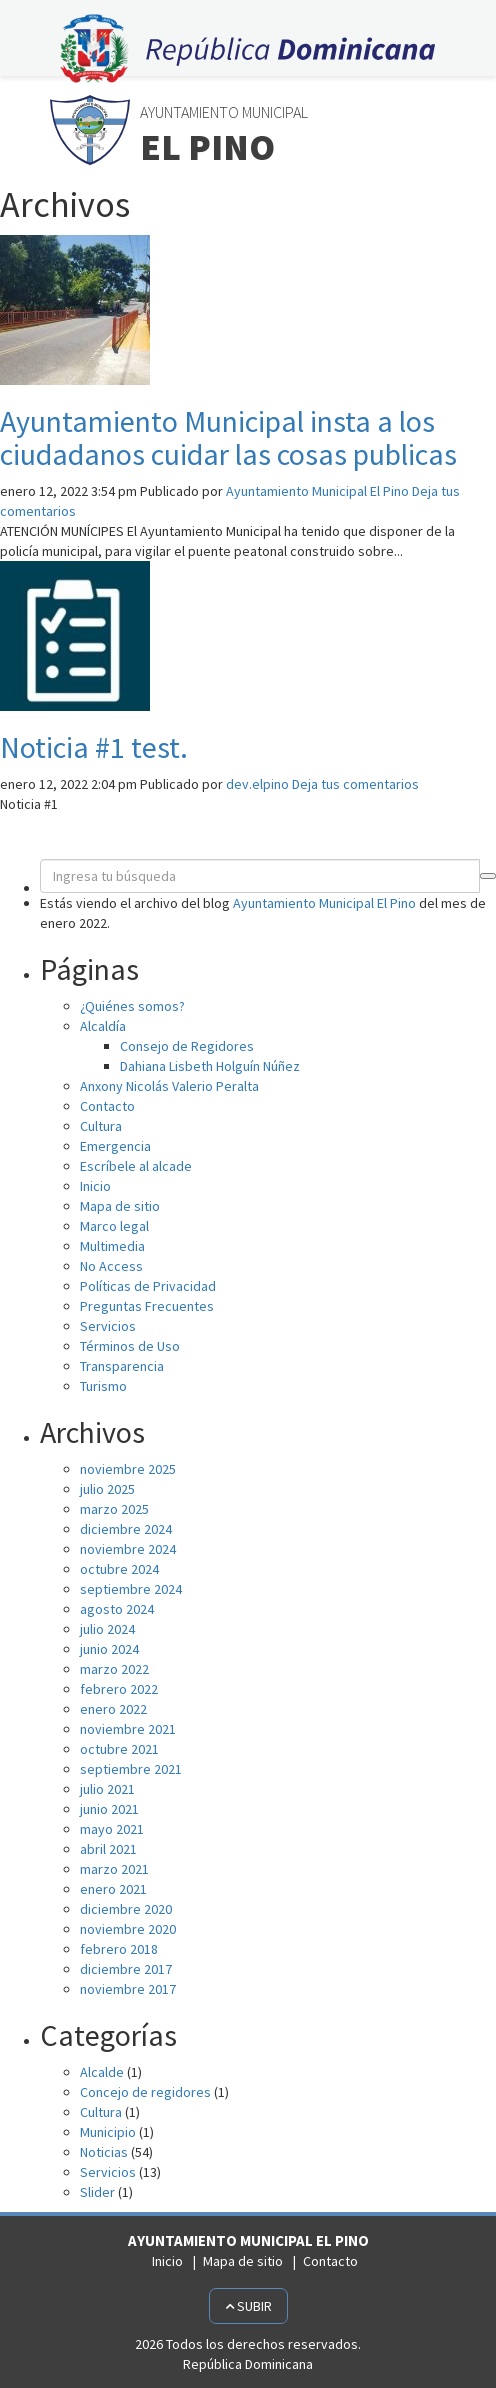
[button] (488, 876)
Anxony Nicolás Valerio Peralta (169, 1086)
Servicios (108, 1326)
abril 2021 (108, 1849)
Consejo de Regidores (187, 1046)
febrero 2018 (119, 1949)
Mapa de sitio (120, 1206)
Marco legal (114, 1226)
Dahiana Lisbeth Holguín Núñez (210, 1066)
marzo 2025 (114, 1509)
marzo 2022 (114, 1669)
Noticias (104, 2152)
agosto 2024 (117, 1609)
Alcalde (102, 2072)
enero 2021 (113, 1889)
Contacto (107, 1106)
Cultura (101, 1126)
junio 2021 (109, 1809)
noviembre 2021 (128, 1729)
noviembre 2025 (128, 1469)
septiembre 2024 (131, 1589)
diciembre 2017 (126, 1969)
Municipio (108, 2132)
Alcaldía (103, 1026)
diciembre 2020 (126, 1909)
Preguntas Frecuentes (147, 1306)
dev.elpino (257, 784)
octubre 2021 (119, 1749)
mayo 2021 (112, 1829)
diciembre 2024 (126, 1529)
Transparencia (122, 1366)
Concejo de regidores (145, 2092)
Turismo (103, 1386)
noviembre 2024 (128, 1549)
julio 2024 (107, 1629)
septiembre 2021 (131, 1769)
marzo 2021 (114, 1869)
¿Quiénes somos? (132, 1006)
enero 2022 (113, 1709)
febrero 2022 (119, 1689)
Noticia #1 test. (94, 747)
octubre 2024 (119, 1569)
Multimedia (112, 1246)
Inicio (95, 1186)
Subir (248, 2306)
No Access (111, 1266)
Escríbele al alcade (136, 1166)
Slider (97, 2192)
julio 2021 (107, 1789)
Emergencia (115, 1146)
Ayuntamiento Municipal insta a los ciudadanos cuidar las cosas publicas (228, 437)
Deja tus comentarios (355, 784)
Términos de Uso (130, 1346)
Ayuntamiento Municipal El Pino (317, 491)
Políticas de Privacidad (148, 1286)
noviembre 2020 (128, 1929)
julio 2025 (107, 1489)
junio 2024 (109, 1649)
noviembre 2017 (128, 1989)
